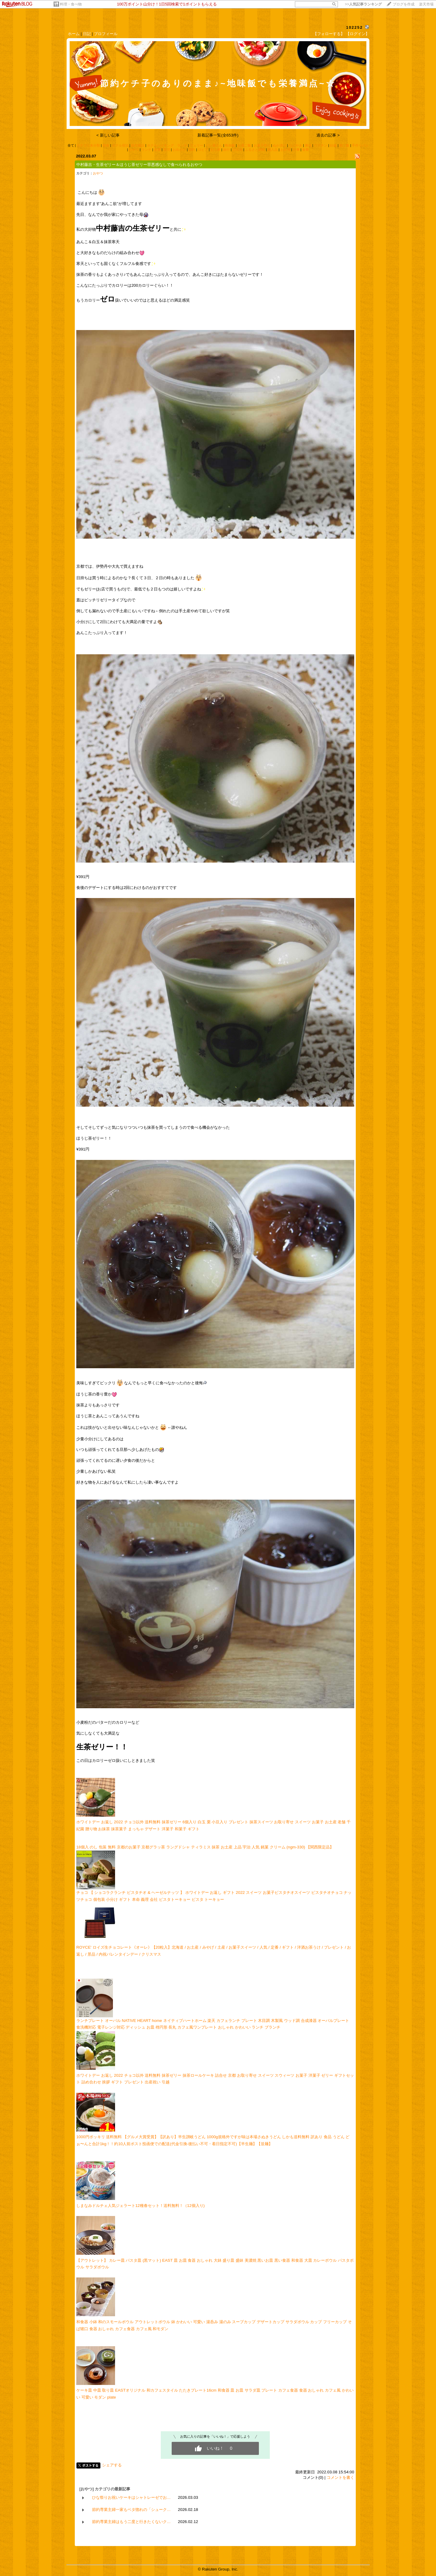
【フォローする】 (329, 33)
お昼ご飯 (244, 145)
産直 (157, 149)
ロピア (203, 149)
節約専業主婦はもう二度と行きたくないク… (131, 2521)
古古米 (238, 149)
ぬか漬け (279, 145)
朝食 (106, 145)
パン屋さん (214, 145)
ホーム (74, 33)
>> (363, 4)
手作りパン (360, 145)
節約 (192, 149)
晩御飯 (230, 145)
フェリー (196, 145)
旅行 (226, 149)
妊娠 (333, 145)
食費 (305, 149)
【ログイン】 (357, 33)
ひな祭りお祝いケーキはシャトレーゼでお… (131, 2497)
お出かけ (179, 149)
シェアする (112, 2465)
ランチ (146, 149)
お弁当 (285, 149)
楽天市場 (426, 4)
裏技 (308, 145)
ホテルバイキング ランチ (167, 145)
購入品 (273, 149)
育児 (167, 149)
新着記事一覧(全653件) (217, 135)
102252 (354, 27)
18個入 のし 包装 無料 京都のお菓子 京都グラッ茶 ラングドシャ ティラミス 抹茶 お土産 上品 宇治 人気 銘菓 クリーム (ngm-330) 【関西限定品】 (205, 1847)
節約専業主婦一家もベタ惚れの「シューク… (131, 2509)
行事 (296, 149)
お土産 (215, 149)
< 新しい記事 (108, 135)
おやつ (134, 149)
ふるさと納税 (255, 149)
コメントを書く (340, 2477)
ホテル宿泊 (120, 145)
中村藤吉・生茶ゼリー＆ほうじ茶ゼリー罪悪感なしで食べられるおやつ (139, 164)
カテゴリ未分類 (88, 145)
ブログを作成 (404, 4)
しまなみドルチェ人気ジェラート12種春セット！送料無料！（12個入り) (140, 2205)
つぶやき (295, 145)
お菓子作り (262, 145)
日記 (87, 33)
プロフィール (105, 33)
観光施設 (137, 145)
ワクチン (320, 145)
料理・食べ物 (71, 4)
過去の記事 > (328, 135)
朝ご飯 (344, 145)
